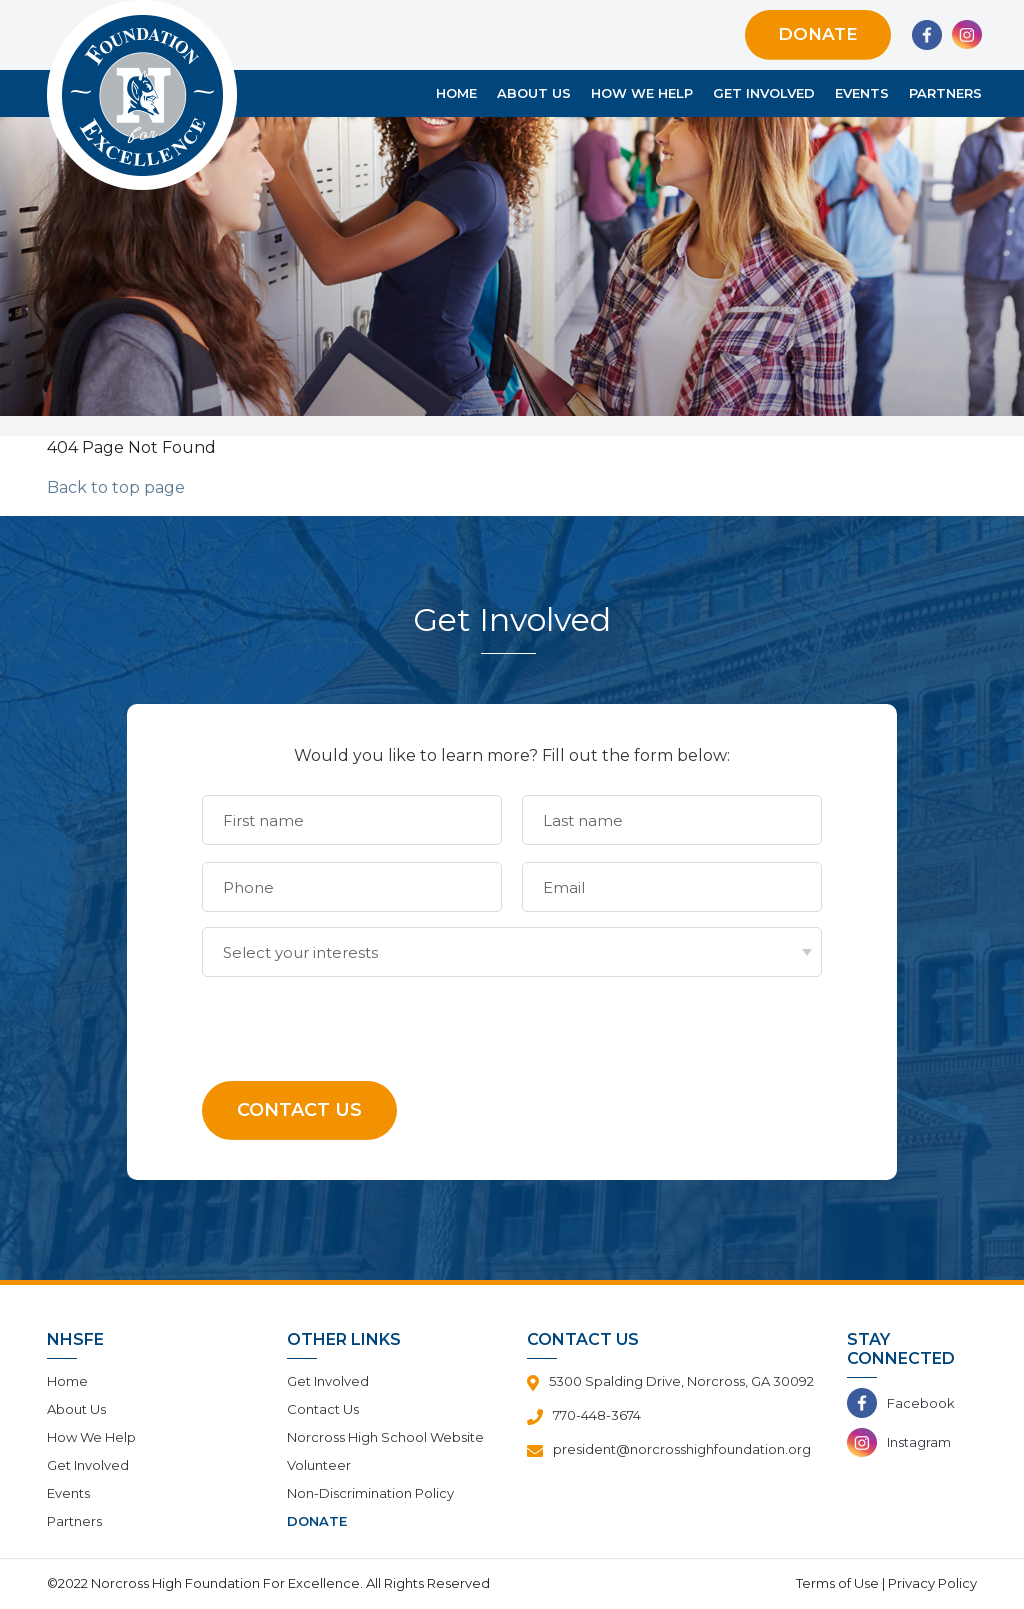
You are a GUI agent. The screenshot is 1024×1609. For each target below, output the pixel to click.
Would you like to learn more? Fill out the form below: (512, 755)
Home (456, 93)
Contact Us (323, 1409)
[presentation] (354, 1016)
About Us (534, 93)
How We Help (642, 93)
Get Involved (764, 93)
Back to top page (116, 487)
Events (862, 93)
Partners (945, 93)
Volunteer (319, 1465)
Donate (818, 34)
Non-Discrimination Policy (370, 1493)
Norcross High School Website (385, 1437)
